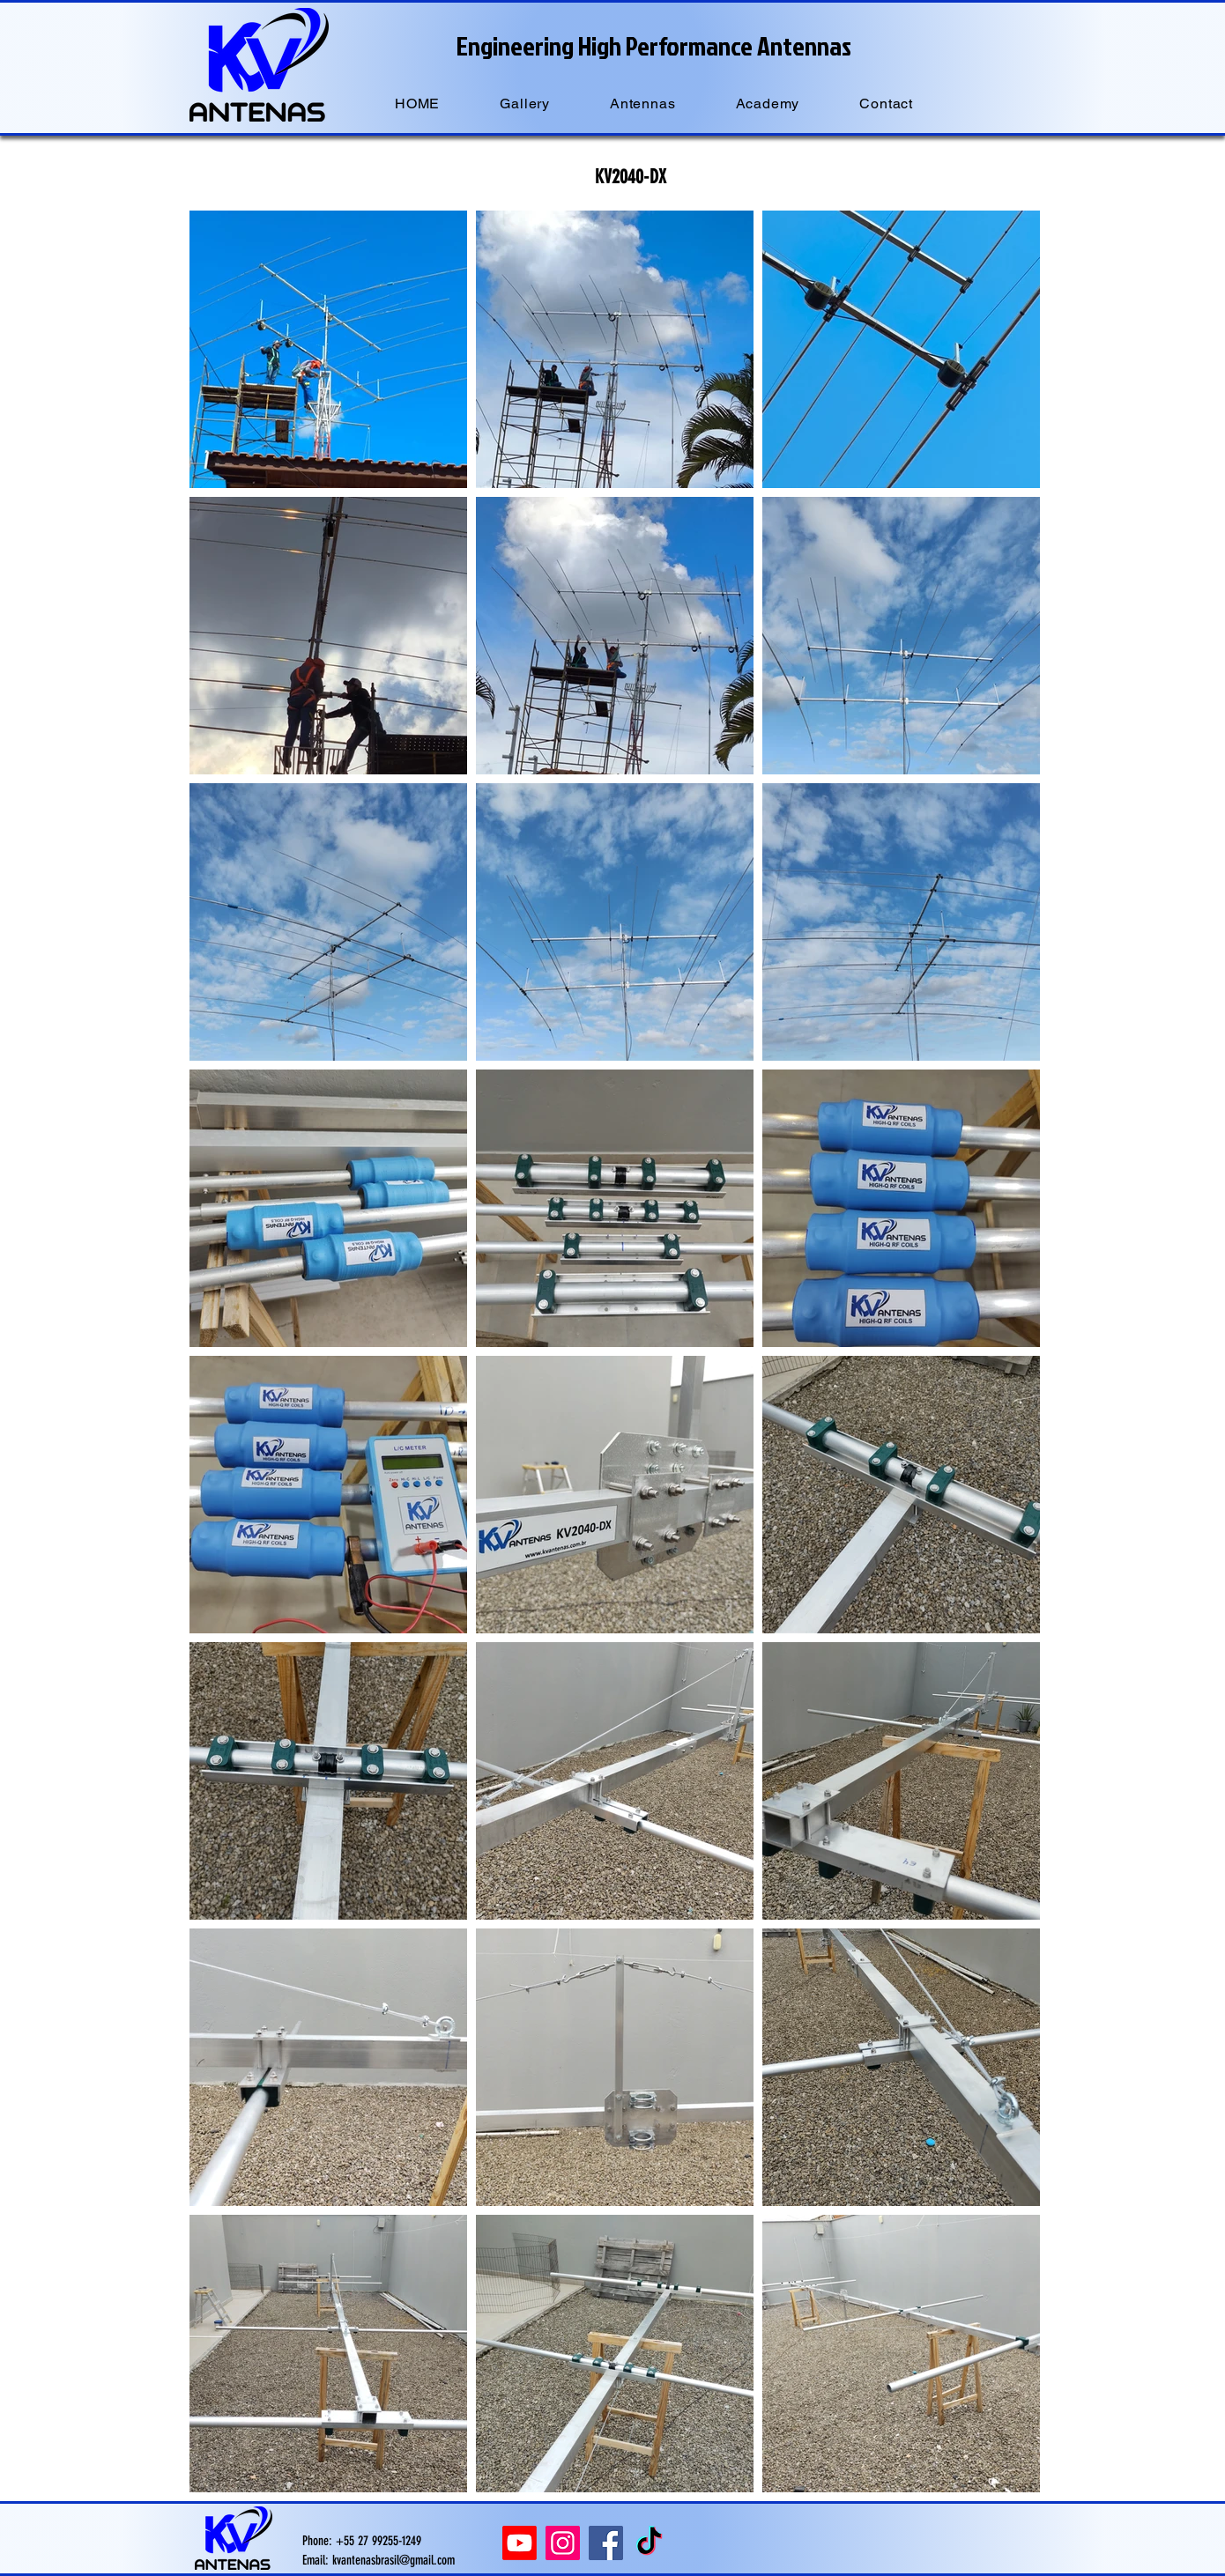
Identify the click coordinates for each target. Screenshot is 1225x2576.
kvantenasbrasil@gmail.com (393, 2560)
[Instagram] (563, 2543)
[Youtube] (519, 2543)
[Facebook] (606, 2543)
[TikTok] (649, 2543)
